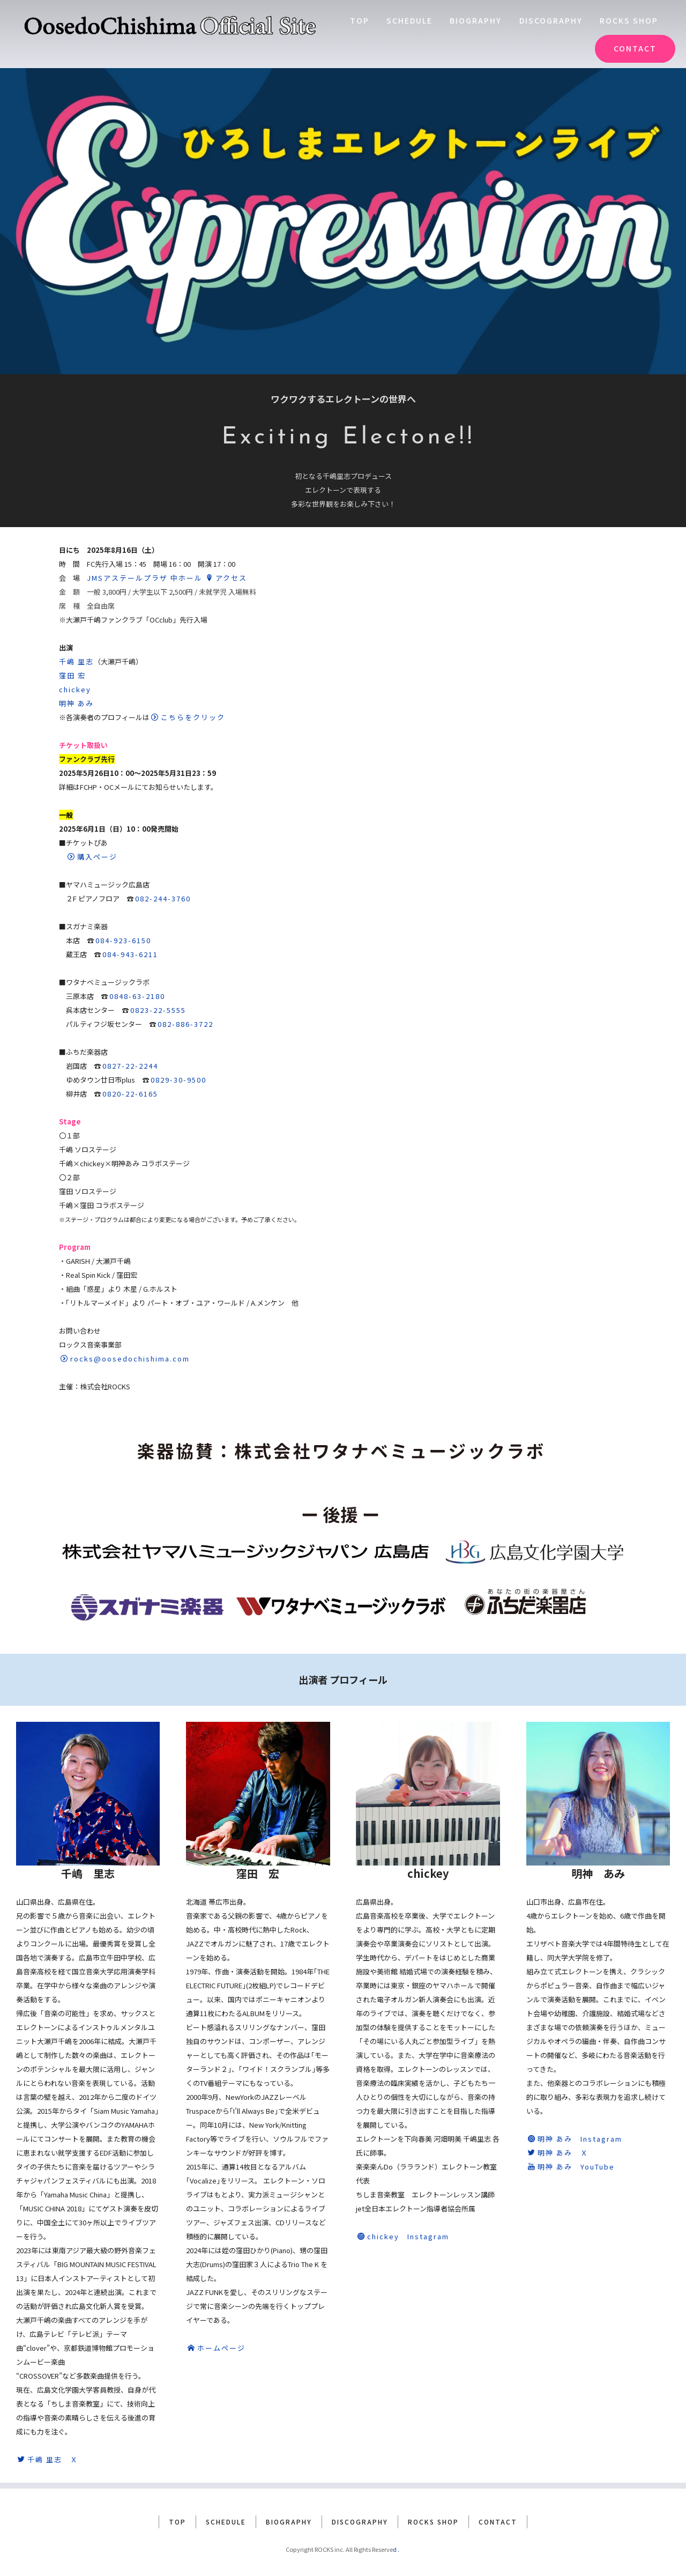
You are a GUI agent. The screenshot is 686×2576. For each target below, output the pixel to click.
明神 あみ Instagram (575, 2139)
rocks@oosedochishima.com (125, 1358)
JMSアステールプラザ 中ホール (145, 578)
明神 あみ (76, 703)
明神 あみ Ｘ (558, 2153)
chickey (75, 689)
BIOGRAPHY (476, 20)
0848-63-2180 (137, 996)
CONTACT (635, 48)
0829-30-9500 (178, 1080)
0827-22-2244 (130, 1066)
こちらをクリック (188, 717)
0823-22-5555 (158, 1010)
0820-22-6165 (130, 1094)
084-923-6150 (123, 940)
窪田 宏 (72, 675)
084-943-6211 (130, 954)
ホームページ (216, 2348)
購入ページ (92, 857)
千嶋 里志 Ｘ (48, 2459)
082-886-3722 (185, 1024)
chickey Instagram (403, 2236)
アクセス (226, 578)
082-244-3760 (163, 898)
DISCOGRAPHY (551, 20)
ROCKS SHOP (629, 20)
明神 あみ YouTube (571, 2167)
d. (396, 2543)
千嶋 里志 (76, 661)
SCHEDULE (409, 20)
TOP (359, 20)
